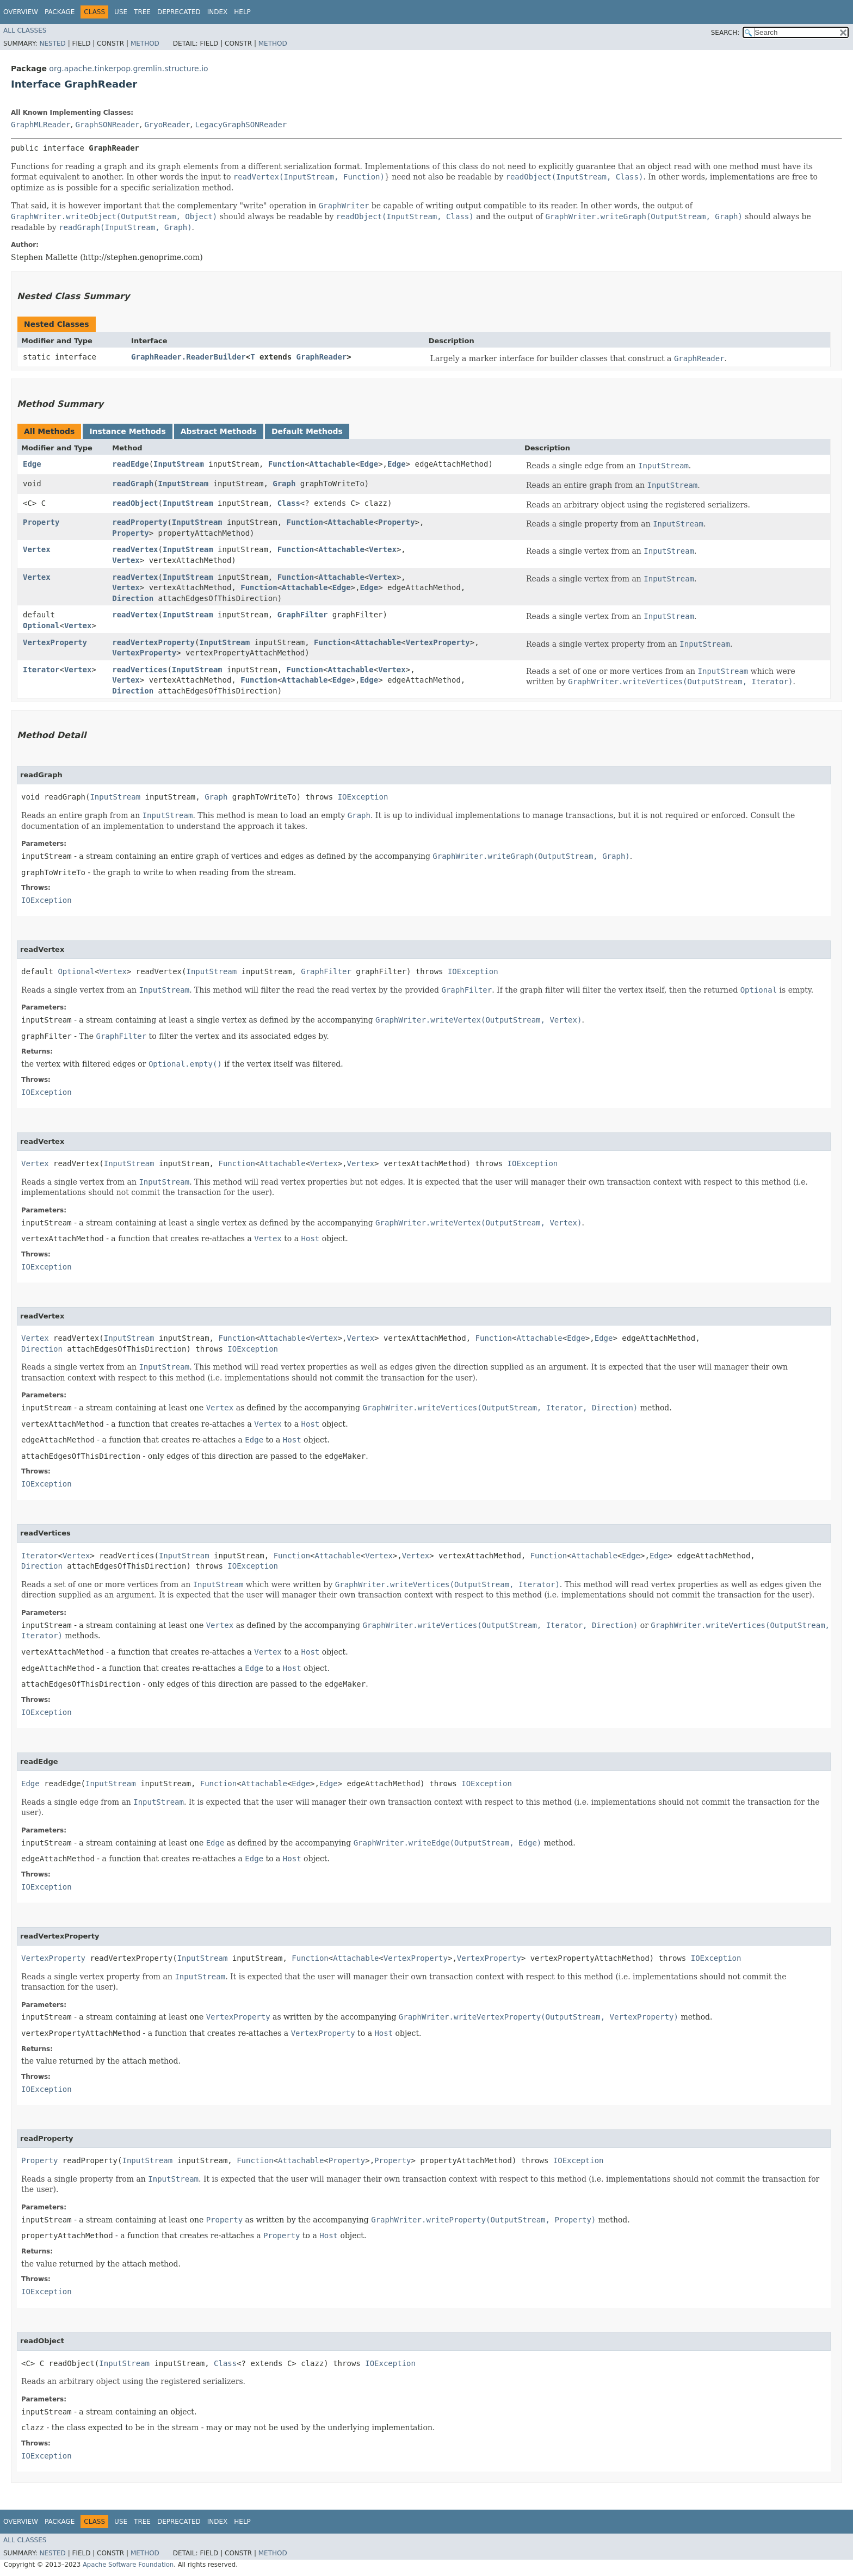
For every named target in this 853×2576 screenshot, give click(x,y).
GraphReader (321, 356)
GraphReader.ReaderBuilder (188, 356)
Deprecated (179, 12)
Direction (132, 598)
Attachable (332, 464)
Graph (284, 483)
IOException (363, 796)
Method (145, 43)
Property (41, 522)
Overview (20, 12)
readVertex (135, 549)
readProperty (139, 522)
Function (286, 464)
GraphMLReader (41, 124)
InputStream (178, 464)
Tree (142, 12)
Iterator (41, 669)
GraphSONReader (107, 124)
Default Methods (307, 431)
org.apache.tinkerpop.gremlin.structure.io (128, 68)
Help (242, 12)
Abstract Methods (219, 431)
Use (120, 12)
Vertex (37, 549)
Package (60, 12)
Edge (32, 464)
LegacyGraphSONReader (241, 124)
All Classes (24, 30)
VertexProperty (55, 642)
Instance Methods (127, 431)
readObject (135, 503)
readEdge (130, 464)
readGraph (132, 483)
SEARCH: (725, 32)
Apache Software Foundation (128, 2564)
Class (288, 503)
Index (217, 12)
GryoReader (167, 124)
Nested (52, 43)
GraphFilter (302, 614)
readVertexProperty (153, 642)
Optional (41, 625)
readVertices (139, 669)
